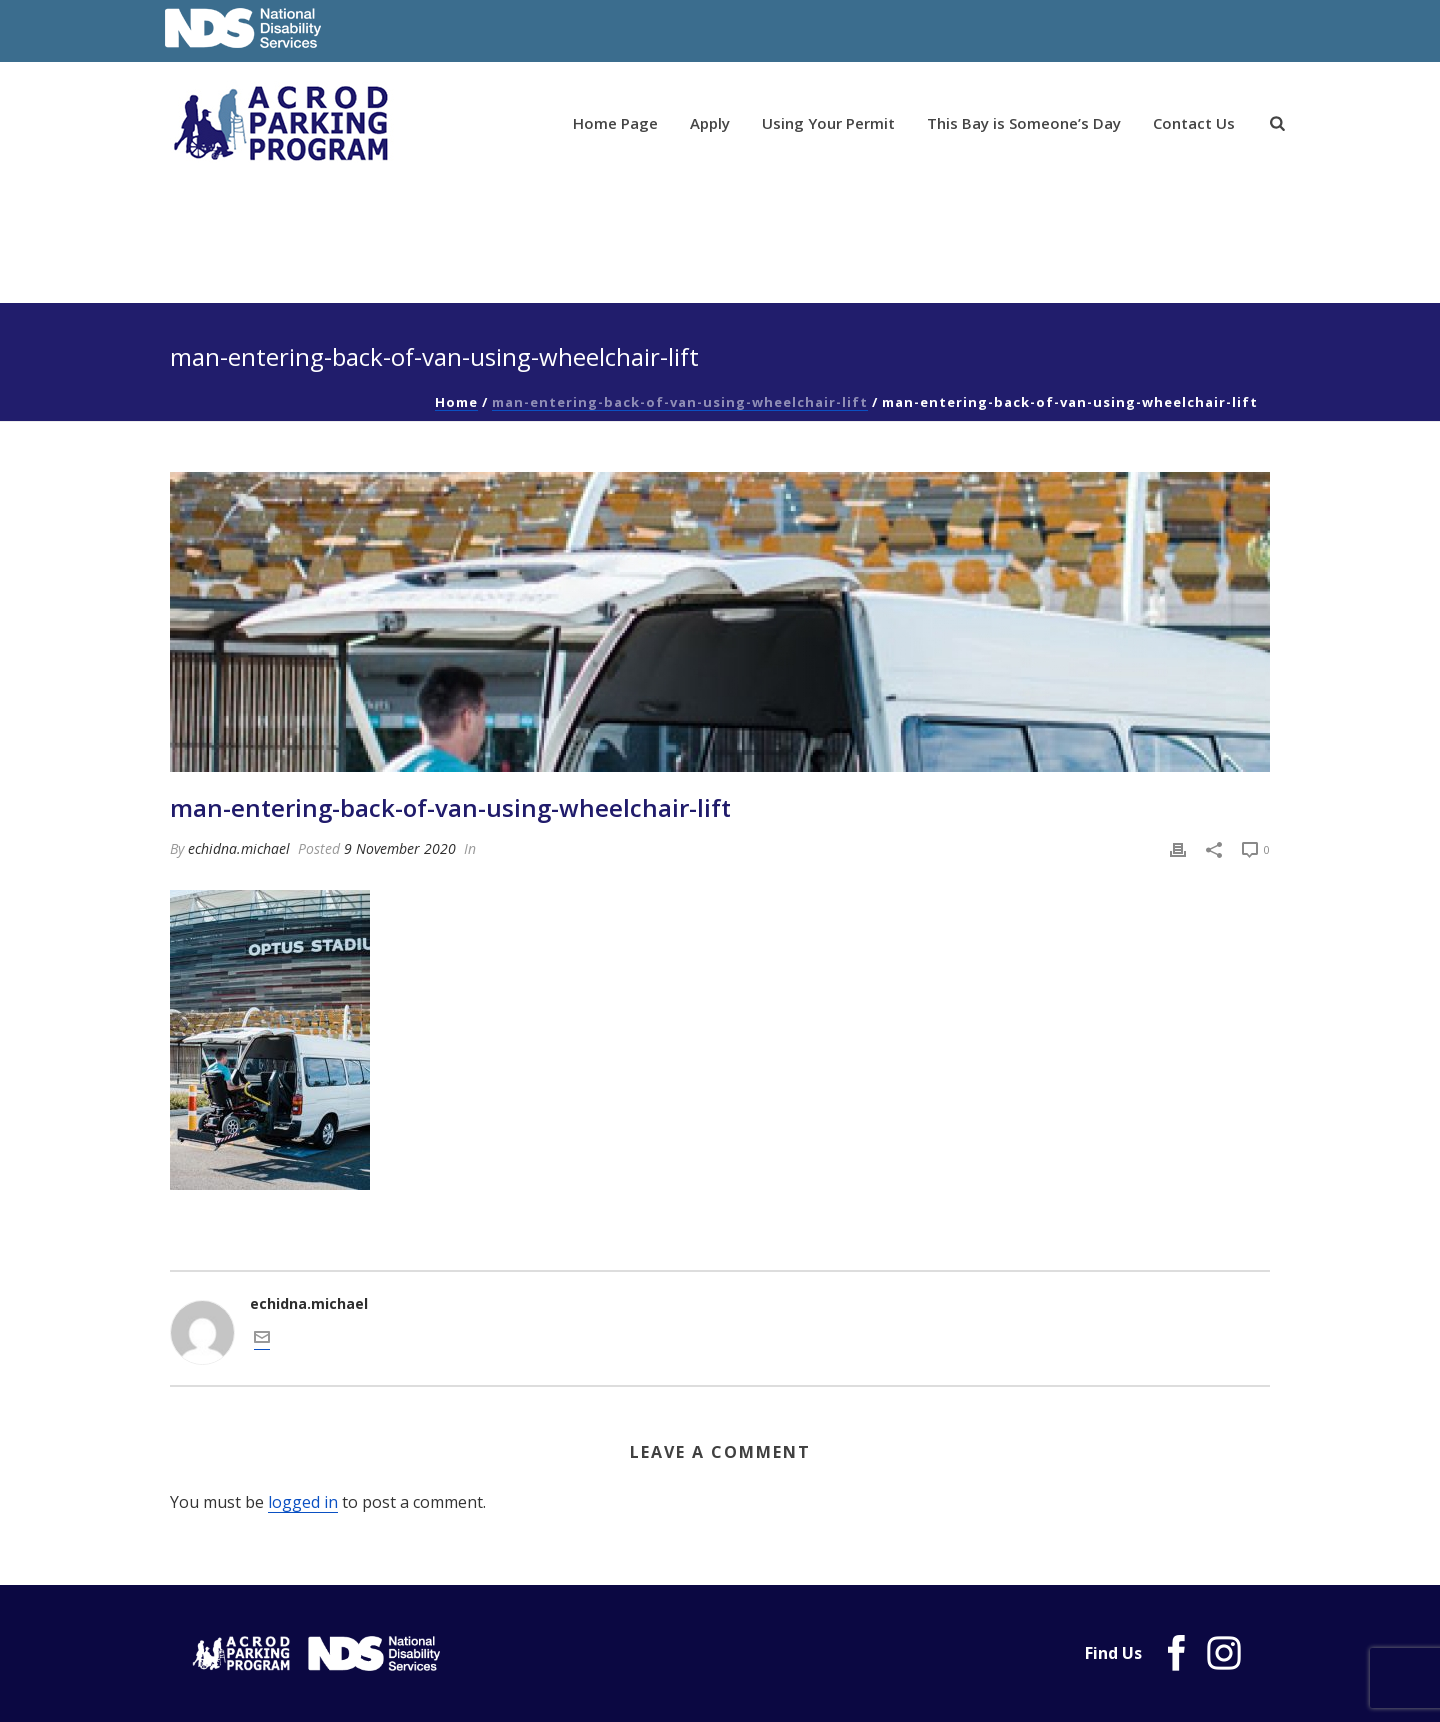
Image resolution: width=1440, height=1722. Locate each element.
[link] (1277, 124)
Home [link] (456, 402)
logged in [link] (303, 1502)
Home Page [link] (615, 123)
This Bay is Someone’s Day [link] (1024, 123)
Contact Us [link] (1194, 123)
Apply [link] (710, 123)
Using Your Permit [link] (828, 123)
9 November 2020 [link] (400, 848)
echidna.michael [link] (239, 848)
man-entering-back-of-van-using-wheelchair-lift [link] (680, 402)
